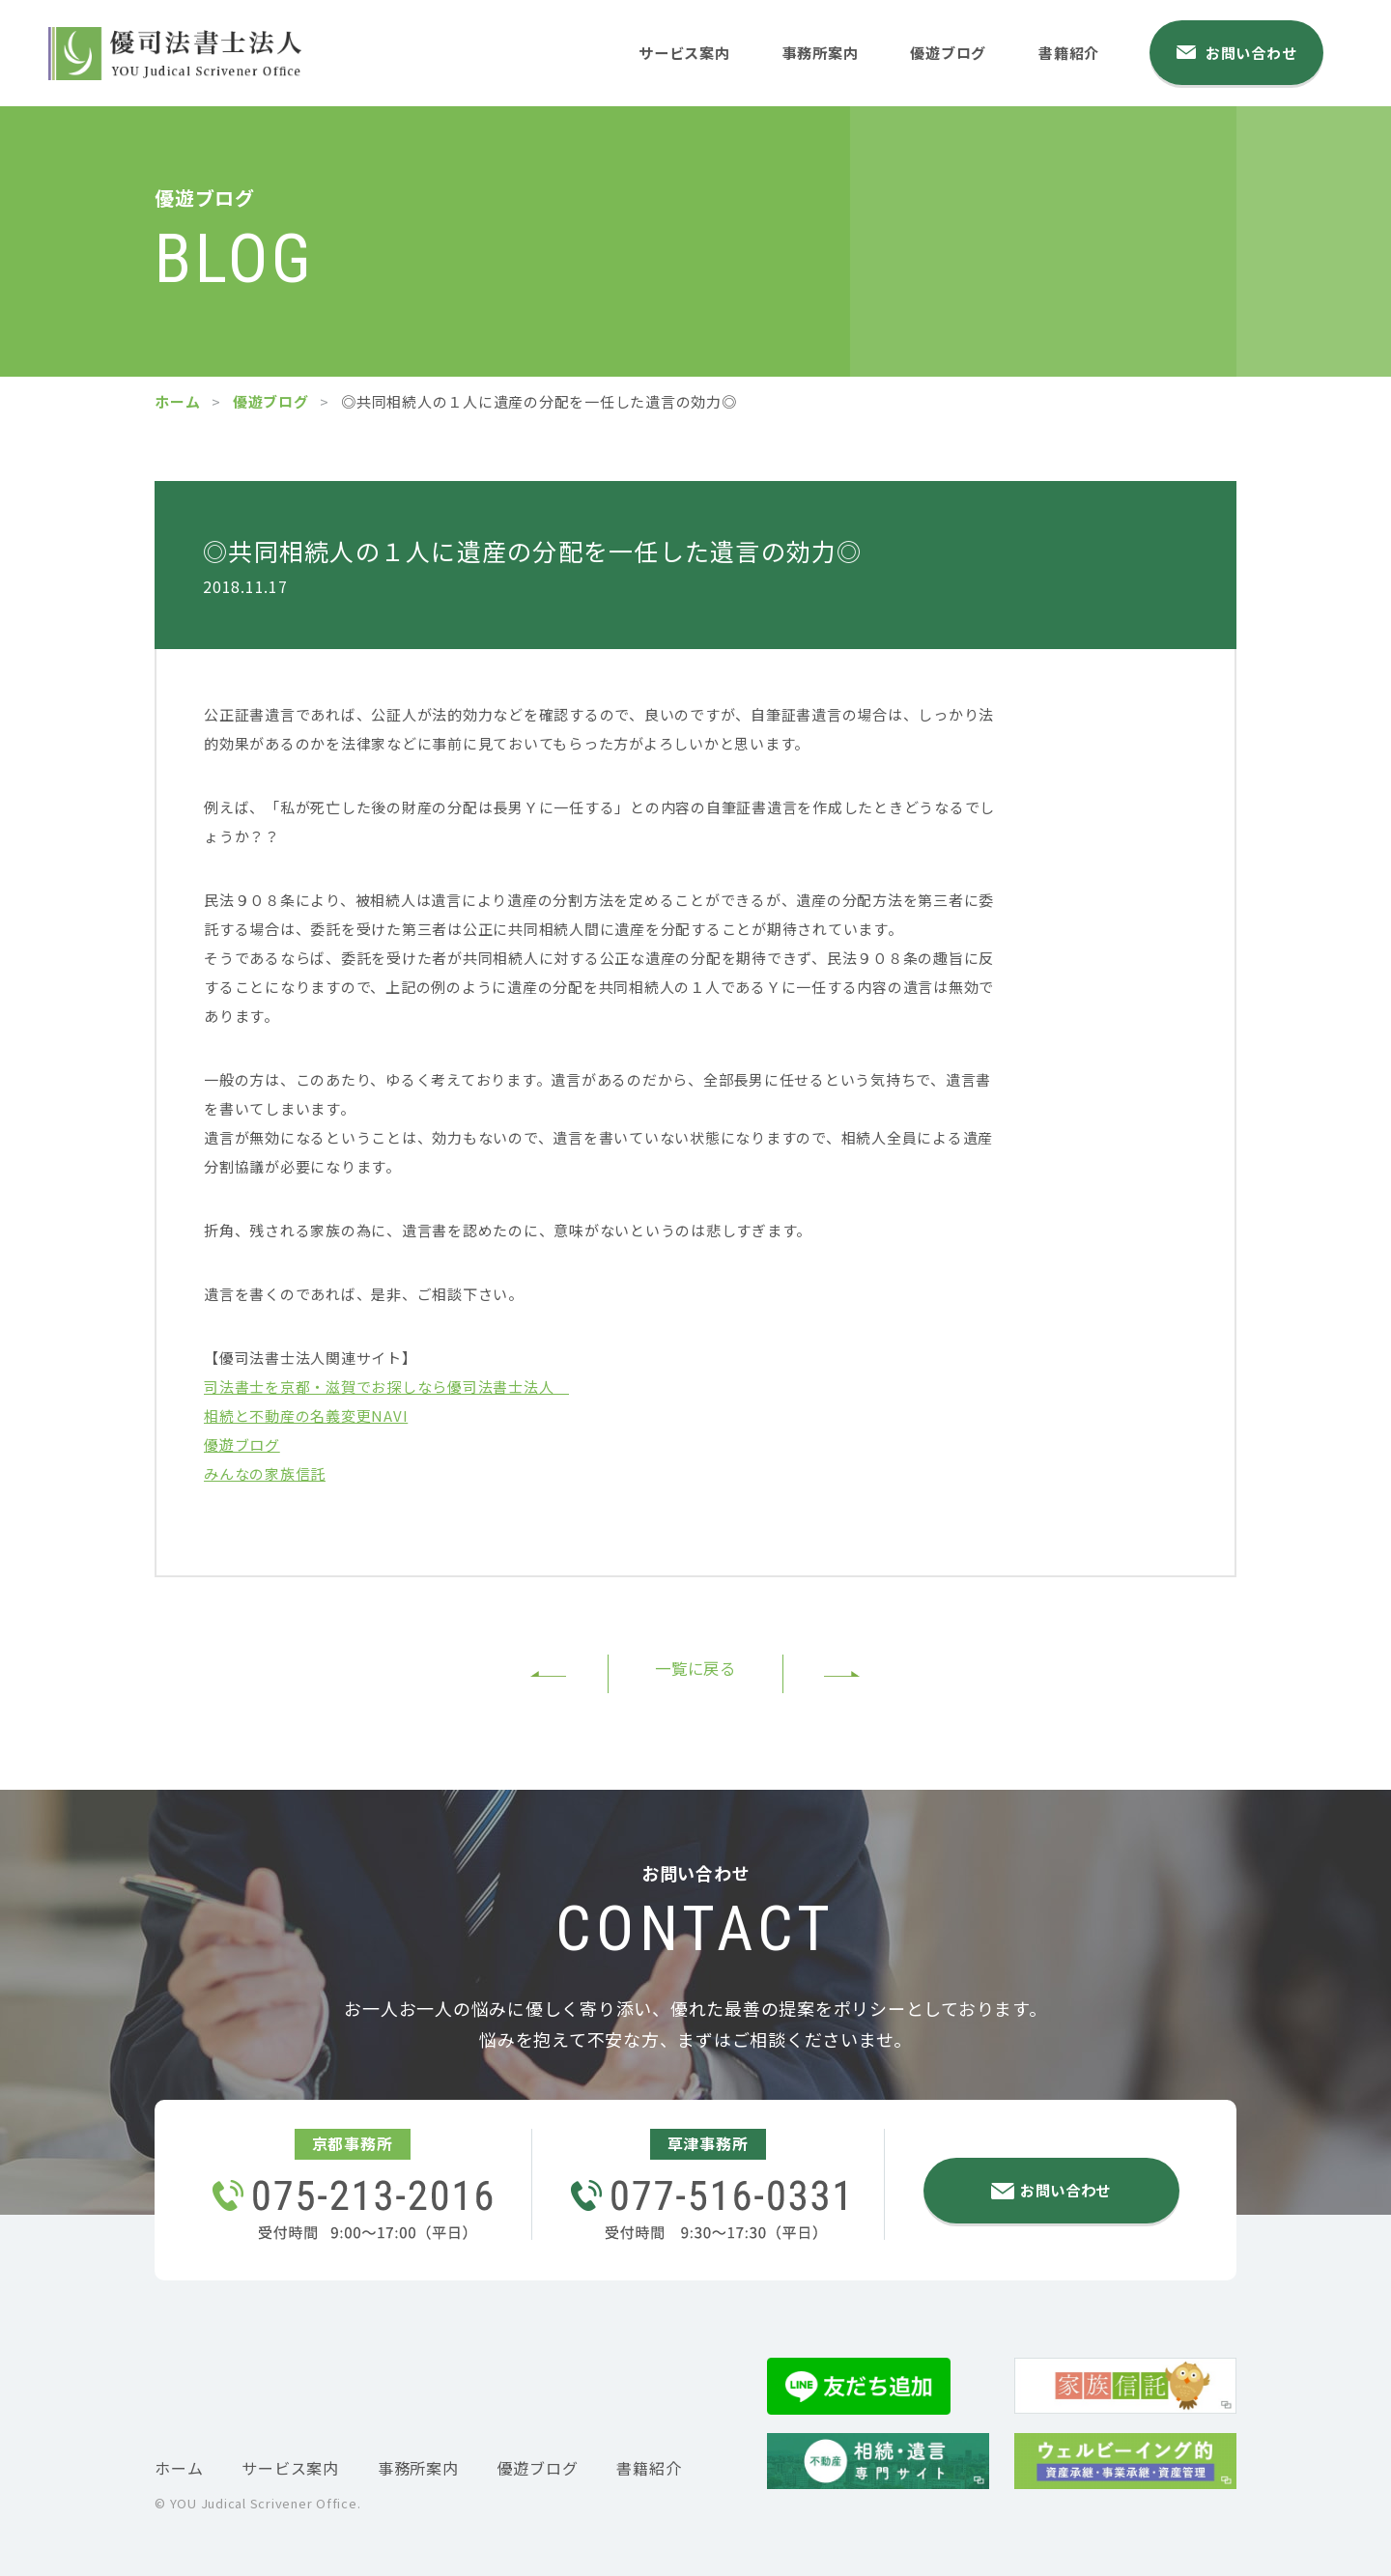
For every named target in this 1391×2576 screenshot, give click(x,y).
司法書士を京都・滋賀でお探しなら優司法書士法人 (386, 1386)
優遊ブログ (961, 51)
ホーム (177, 401)
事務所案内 (828, 51)
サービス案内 (687, 51)
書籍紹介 (1086, 51)
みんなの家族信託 (265, 1473)
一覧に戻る (695, 1671)
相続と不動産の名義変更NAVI (306, 1415)
